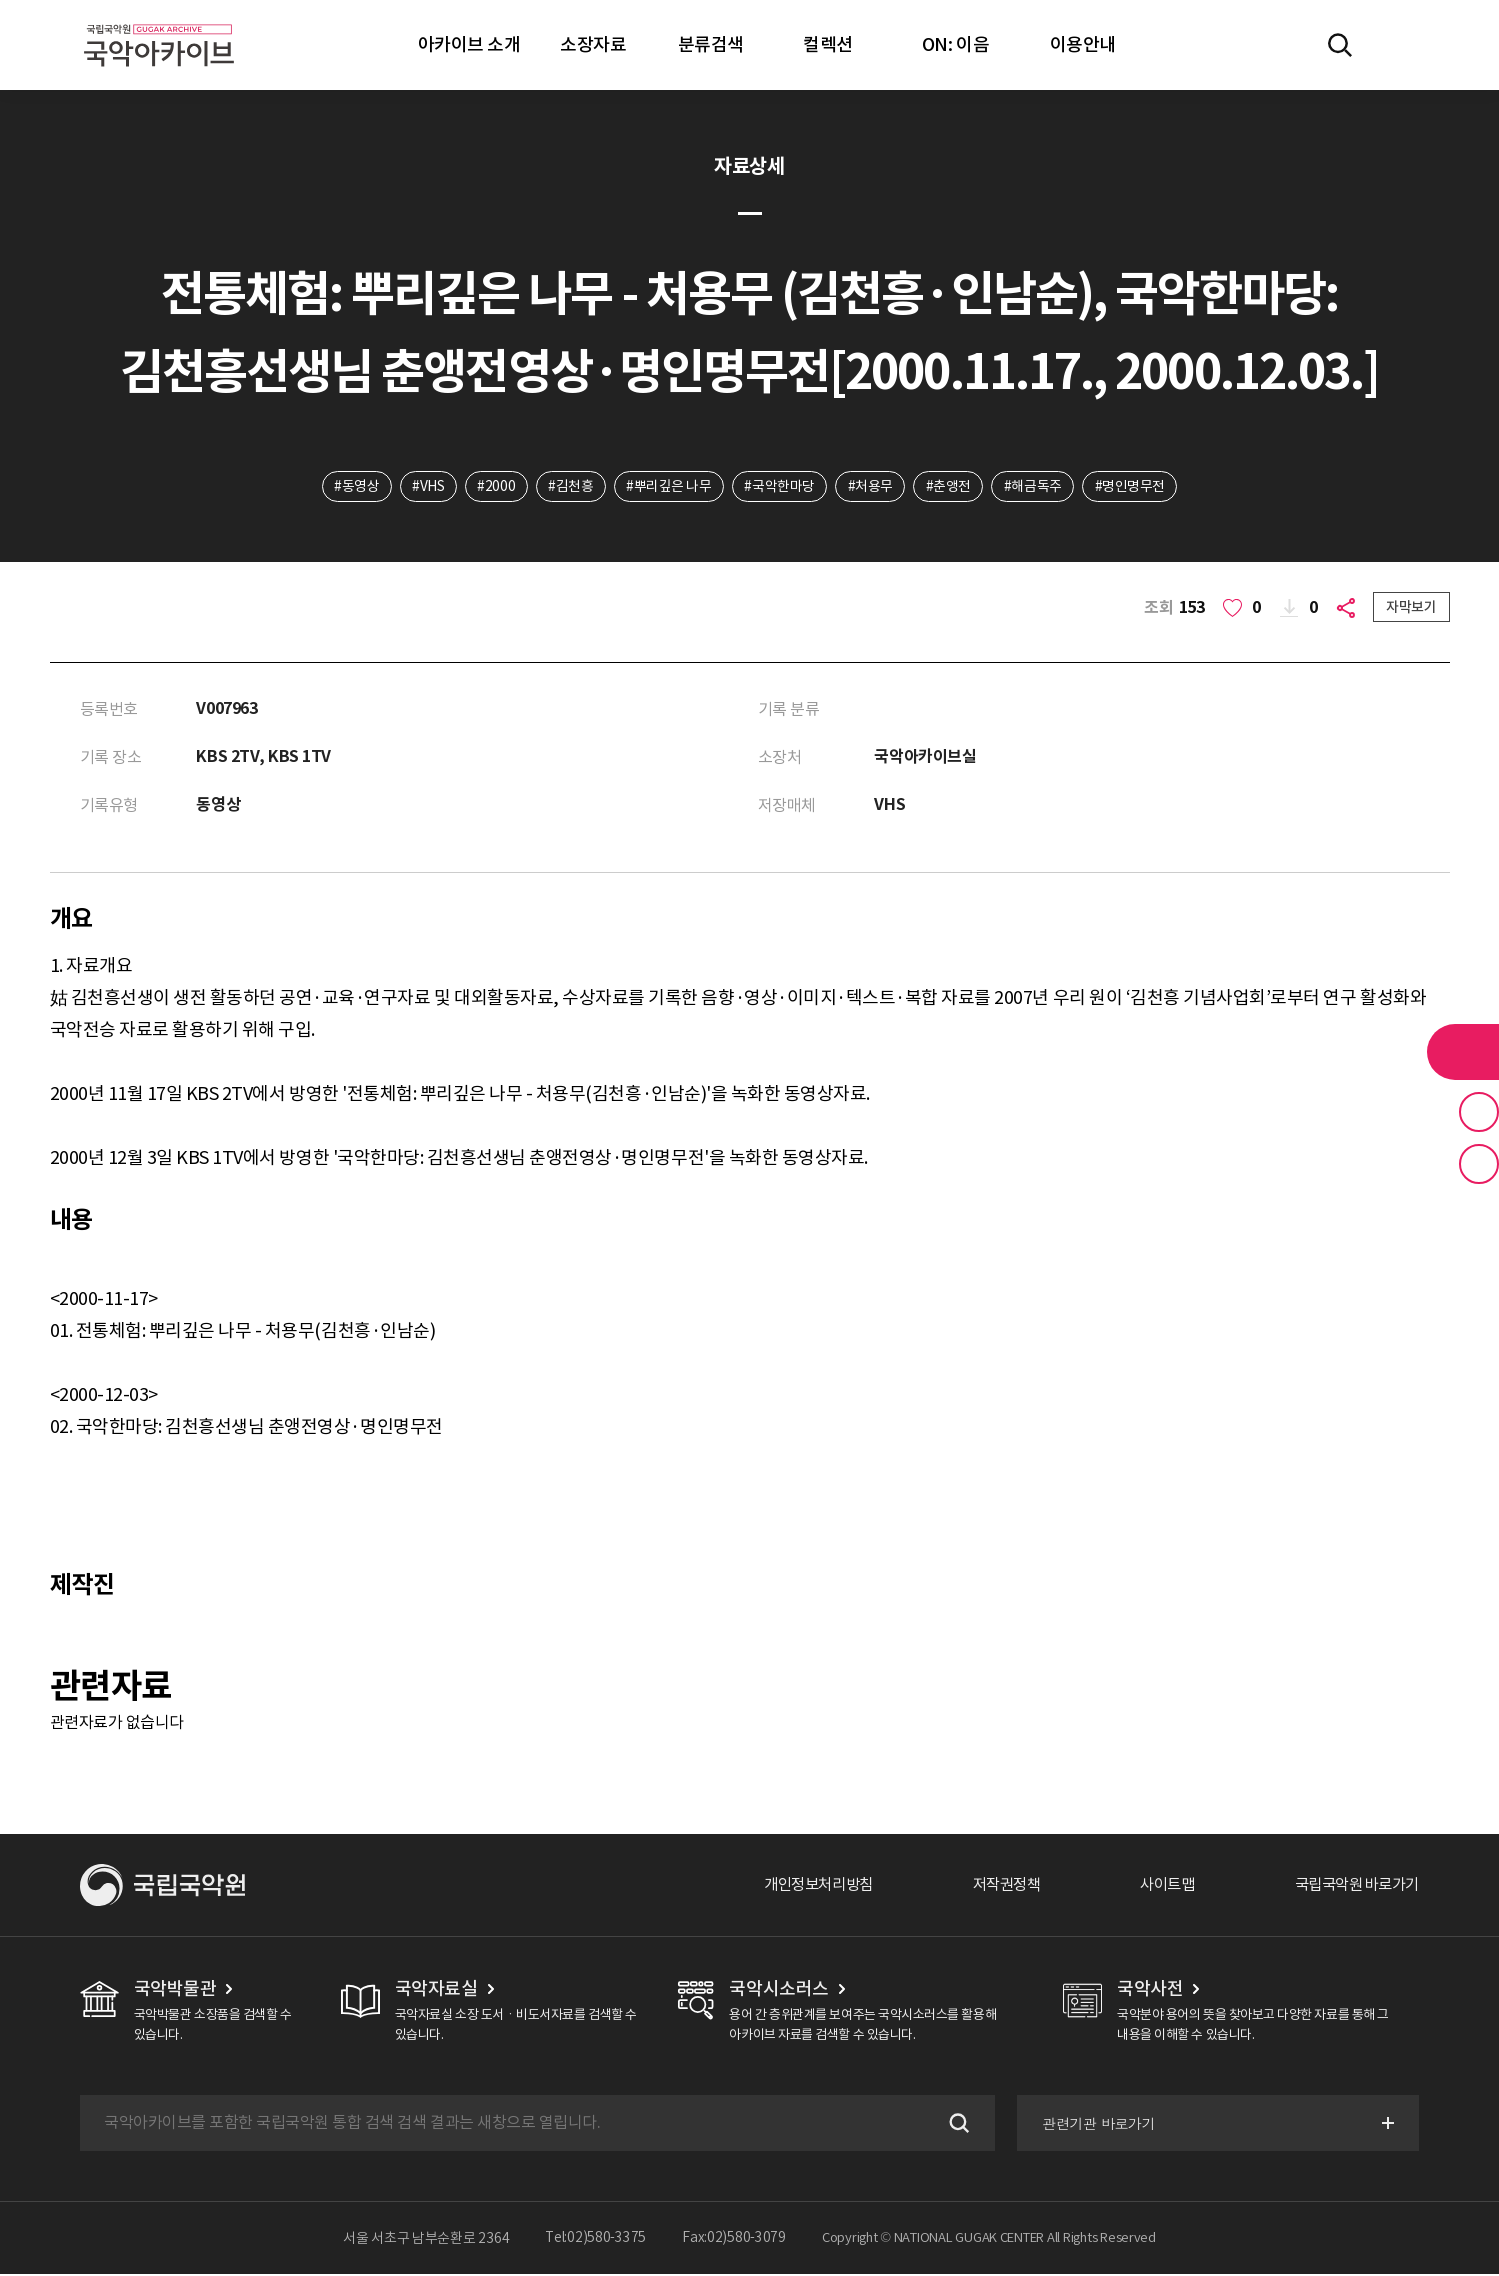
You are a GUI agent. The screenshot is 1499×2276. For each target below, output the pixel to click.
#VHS (425, 487)
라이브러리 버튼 (1463, 1052)
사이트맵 (1156, 1887)
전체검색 (1340, 45)
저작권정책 (990, 1887)
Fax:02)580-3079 (734, 2240)
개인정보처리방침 (796, 1887)
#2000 (494, 487)
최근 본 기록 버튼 (1479, 1164)
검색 (955, 2125)
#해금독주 (1036, 487)
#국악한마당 (780, 487)
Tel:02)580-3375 (595, 2240)
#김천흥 (569, 487)
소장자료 (593, 44)
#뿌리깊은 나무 (668, 487)
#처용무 (871, 487)
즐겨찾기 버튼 (1479, 1112)
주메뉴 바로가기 (0, 0)
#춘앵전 (950, 487)
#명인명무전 (1134, 487)
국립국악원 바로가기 (1352, 1887)
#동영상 (352, 487)
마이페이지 (1398, 45)
